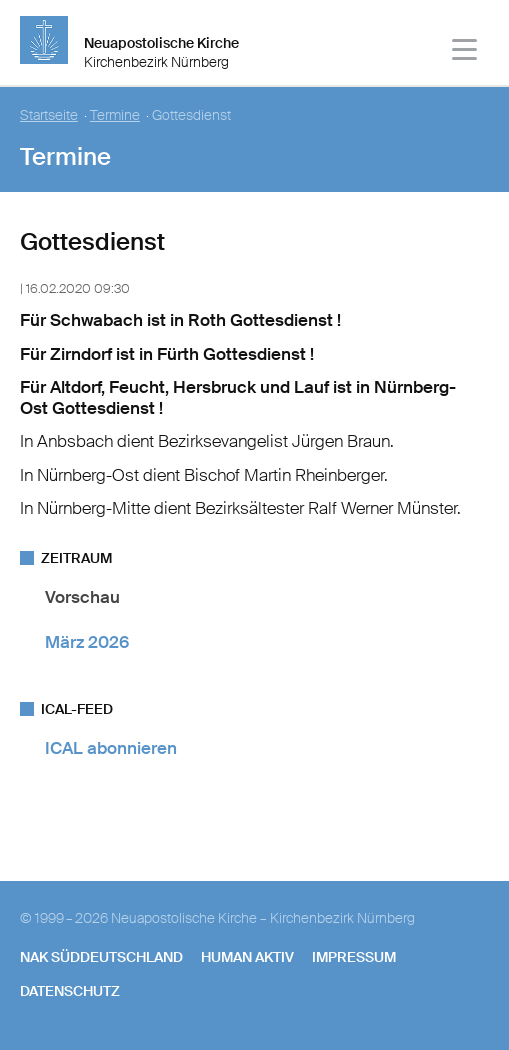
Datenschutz (70, 991)
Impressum (354, 957)
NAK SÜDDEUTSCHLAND (101, 957)
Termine (115, 115)
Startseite (49, 115)
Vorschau (82, 597)
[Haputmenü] (465, 52)
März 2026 (87, 642)
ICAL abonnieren (111, 748)
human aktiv (247, 957)
